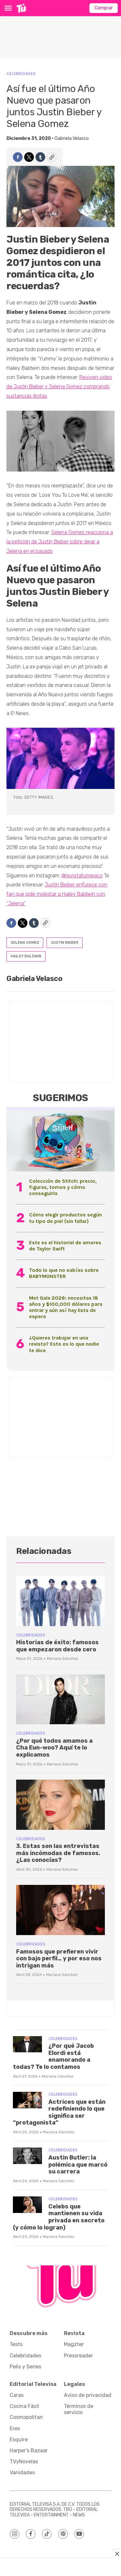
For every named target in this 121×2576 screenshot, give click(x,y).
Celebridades (20, 73)
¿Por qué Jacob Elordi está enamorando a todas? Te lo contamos (53, 2056)
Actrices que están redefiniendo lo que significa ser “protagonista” (59, 2112)
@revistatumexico (82, 875)
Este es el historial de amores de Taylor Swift (65, 1245)
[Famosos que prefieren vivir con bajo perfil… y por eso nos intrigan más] (60, 1910)
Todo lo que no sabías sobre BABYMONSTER (64, 1273)
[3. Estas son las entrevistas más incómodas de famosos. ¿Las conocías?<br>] (60, 1805)
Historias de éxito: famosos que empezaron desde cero (57, 1646)
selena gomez (25, 942)
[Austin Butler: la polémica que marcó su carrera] (27, 2156)
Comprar (104, 8)
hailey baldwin (26, 956)
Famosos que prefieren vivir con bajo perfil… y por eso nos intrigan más (59, 1958)
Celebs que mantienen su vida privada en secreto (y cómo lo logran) (59, 2217)
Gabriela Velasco (72, 138)
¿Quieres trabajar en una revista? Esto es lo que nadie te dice (64, 1344)
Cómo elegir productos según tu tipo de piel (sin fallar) (65, 1218)
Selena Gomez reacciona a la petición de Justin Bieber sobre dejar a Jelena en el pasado (59, 541)
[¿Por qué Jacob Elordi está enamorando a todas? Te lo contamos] (27, 2044)
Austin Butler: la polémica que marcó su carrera (77, 2164)
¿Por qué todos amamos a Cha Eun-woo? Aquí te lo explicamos (54, 1747)
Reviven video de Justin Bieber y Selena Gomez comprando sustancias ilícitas (59, 386)
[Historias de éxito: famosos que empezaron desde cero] (60, 1601)
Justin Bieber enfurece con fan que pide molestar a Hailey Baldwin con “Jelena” (56, 894)
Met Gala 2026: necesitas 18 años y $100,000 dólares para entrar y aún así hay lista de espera (65, 1307)
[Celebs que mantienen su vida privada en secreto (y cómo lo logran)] (27, 2204)
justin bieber (64, 942)
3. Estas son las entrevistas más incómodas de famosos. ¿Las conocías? (58, 1853)
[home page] (21, 8)
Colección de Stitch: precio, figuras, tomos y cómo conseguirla (62, 1187)
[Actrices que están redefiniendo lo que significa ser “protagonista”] (27, 2100)
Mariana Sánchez (62, 1658)
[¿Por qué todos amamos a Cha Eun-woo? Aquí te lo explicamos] (60, 1699)
